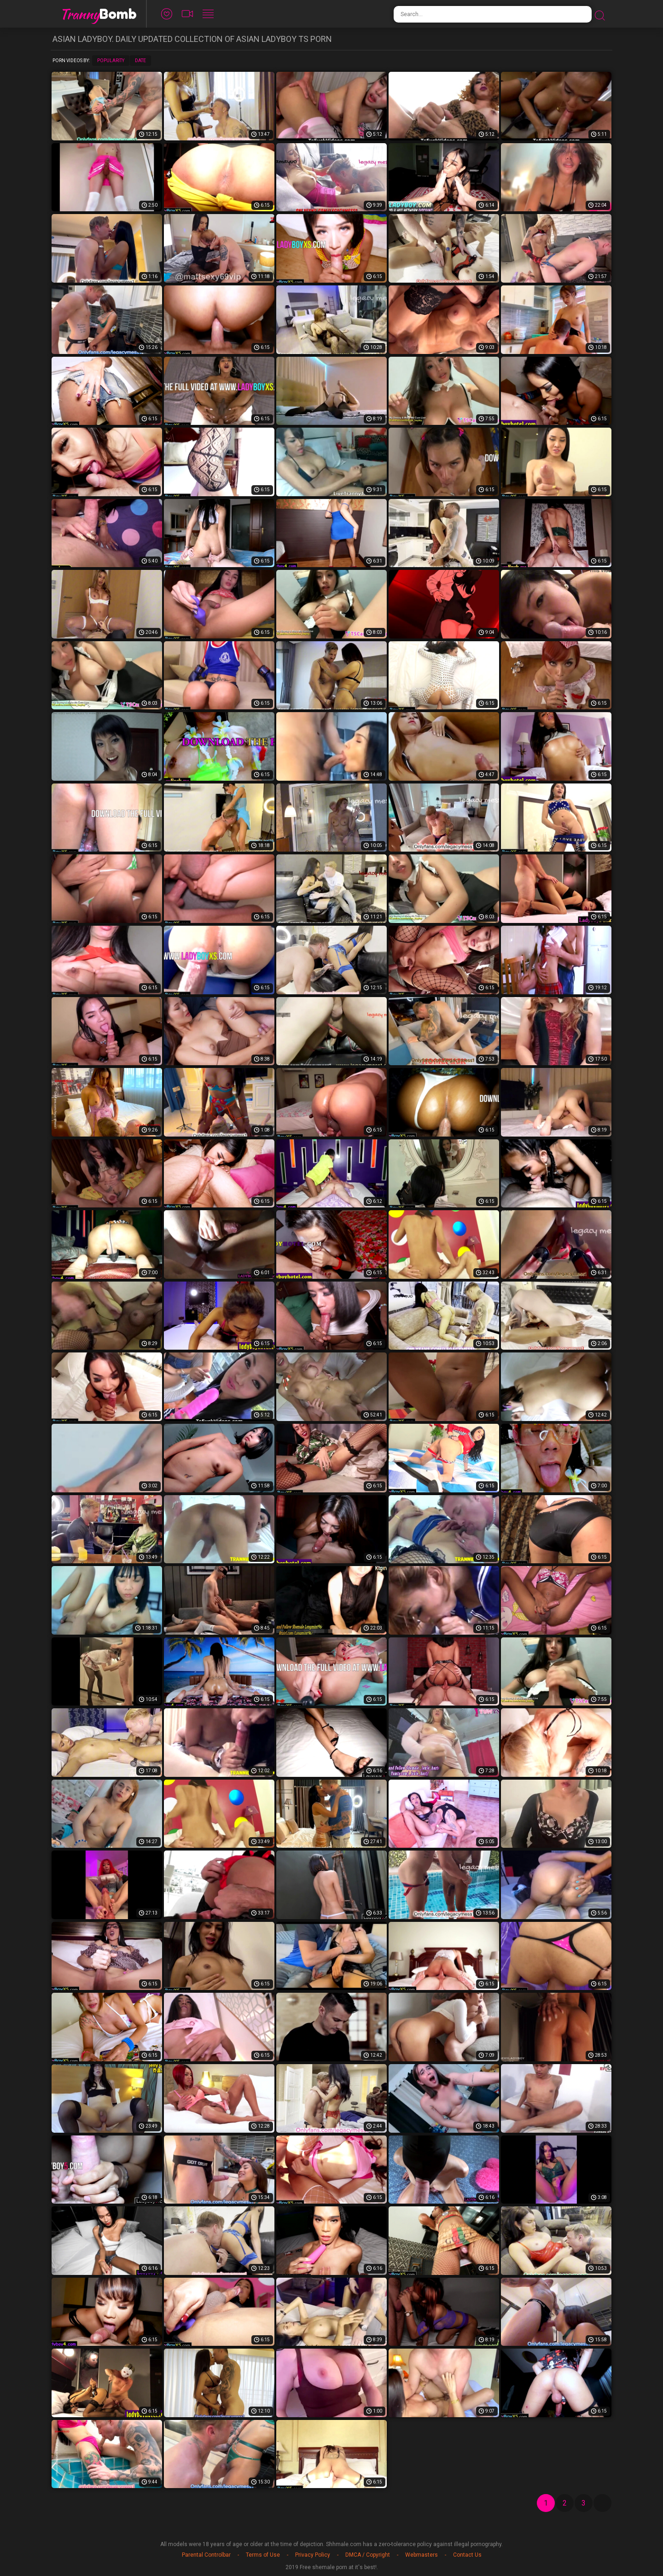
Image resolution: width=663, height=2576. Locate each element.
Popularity (110, 60)
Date (140, 60)
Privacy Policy (312, 2555)
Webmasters (421, 2555)
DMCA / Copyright (367, 2555)
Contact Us (467, 2555)
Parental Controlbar (206, 2555)
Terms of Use (263, 2555)
